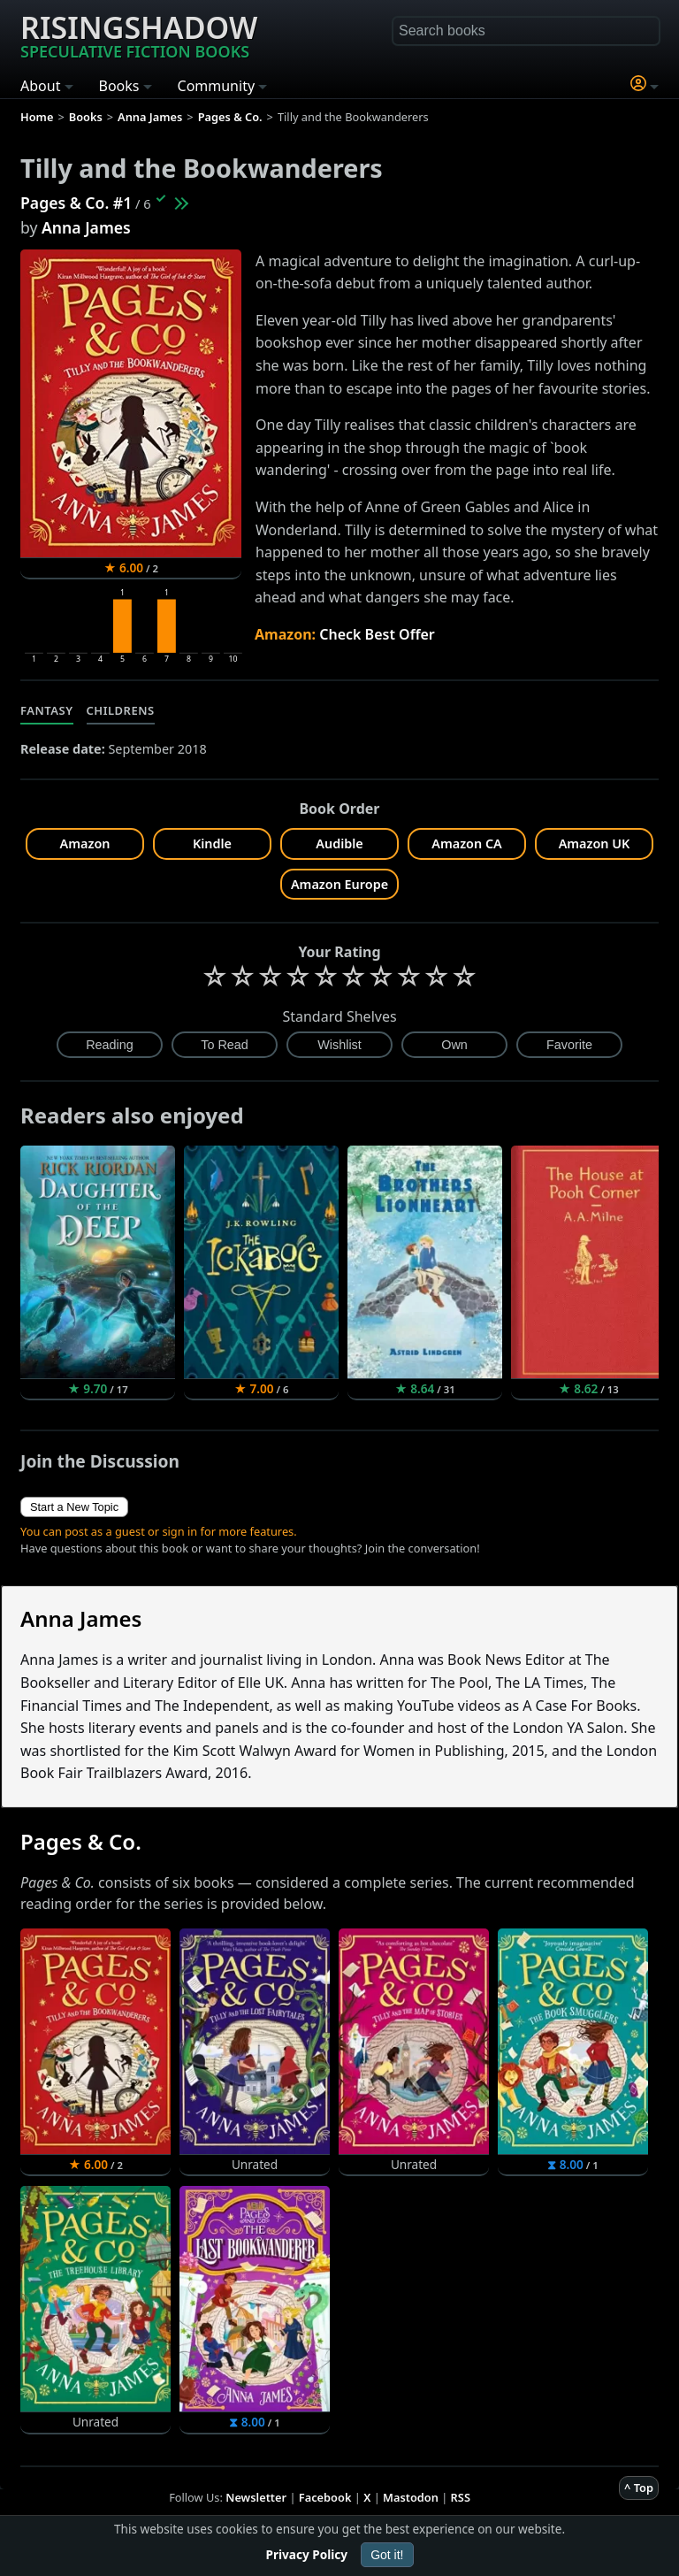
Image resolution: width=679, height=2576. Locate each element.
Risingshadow (138, 34)
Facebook (325, 2497)
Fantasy (46, 710)
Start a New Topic (74, 1507)
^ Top (638, 2488)
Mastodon (411, 2497)
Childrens (121, 710)
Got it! (386, 2555)
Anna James (86, 227)
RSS (460, 2497)
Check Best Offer (377, 634)
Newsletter (255, 2497)
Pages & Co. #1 (76, 202)
